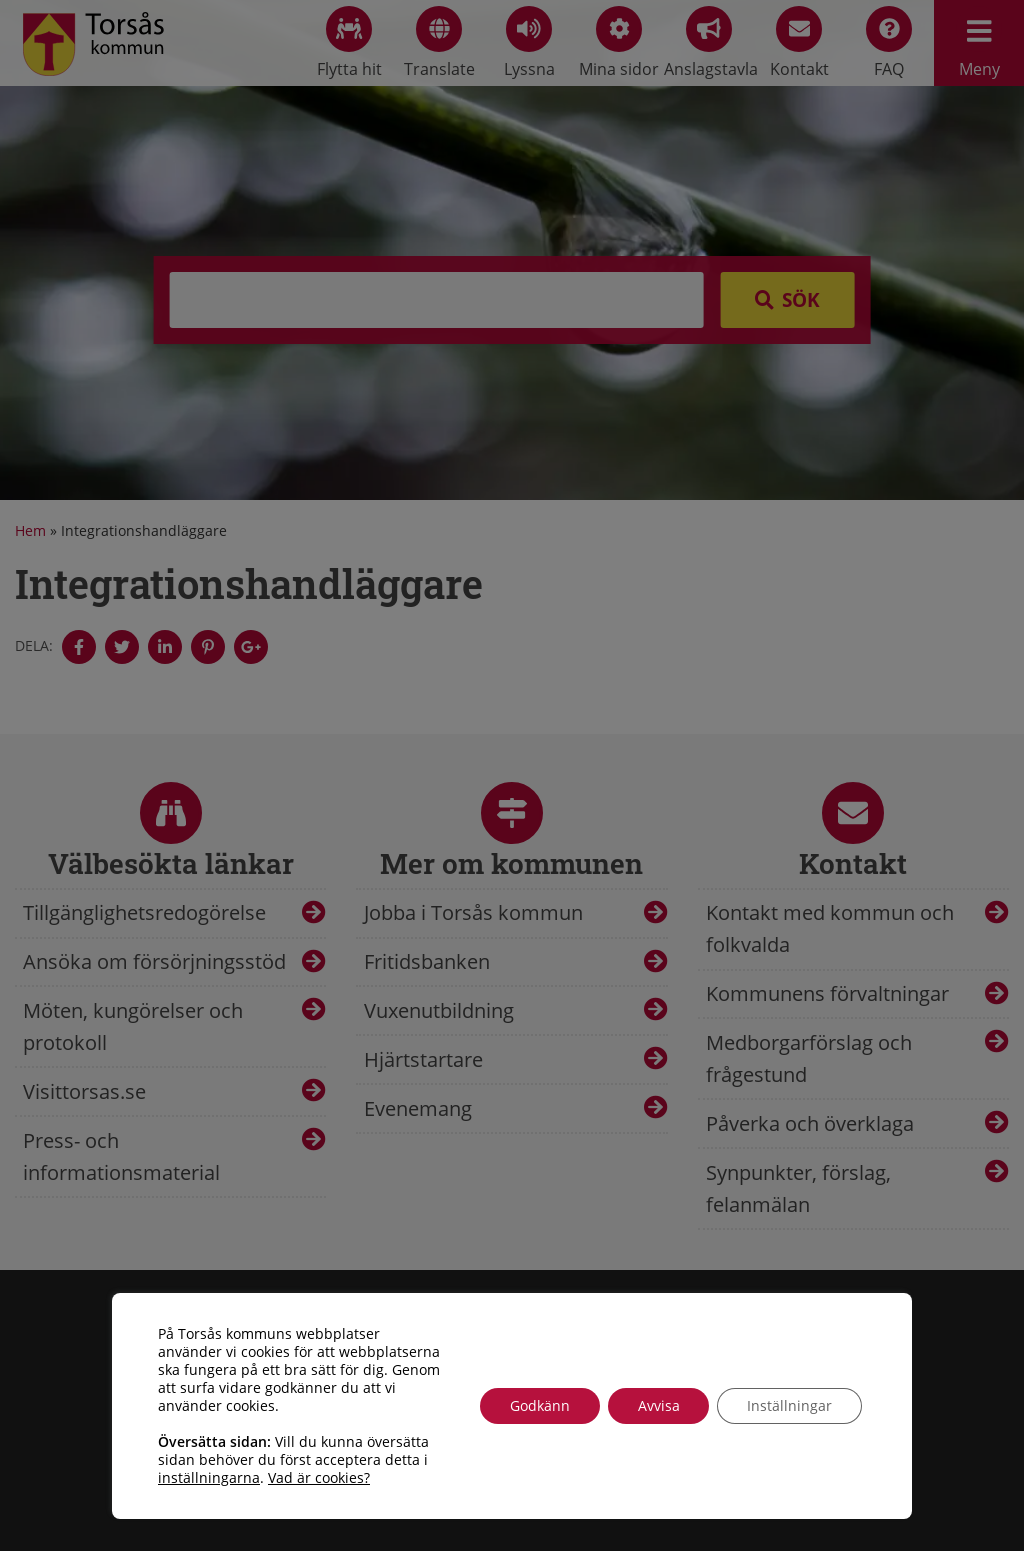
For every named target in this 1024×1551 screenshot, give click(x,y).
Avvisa (658, 1405)
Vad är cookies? (319, 1478)
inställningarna (209, 1478)
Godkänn (539, 1405)
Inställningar (789, 1405)
